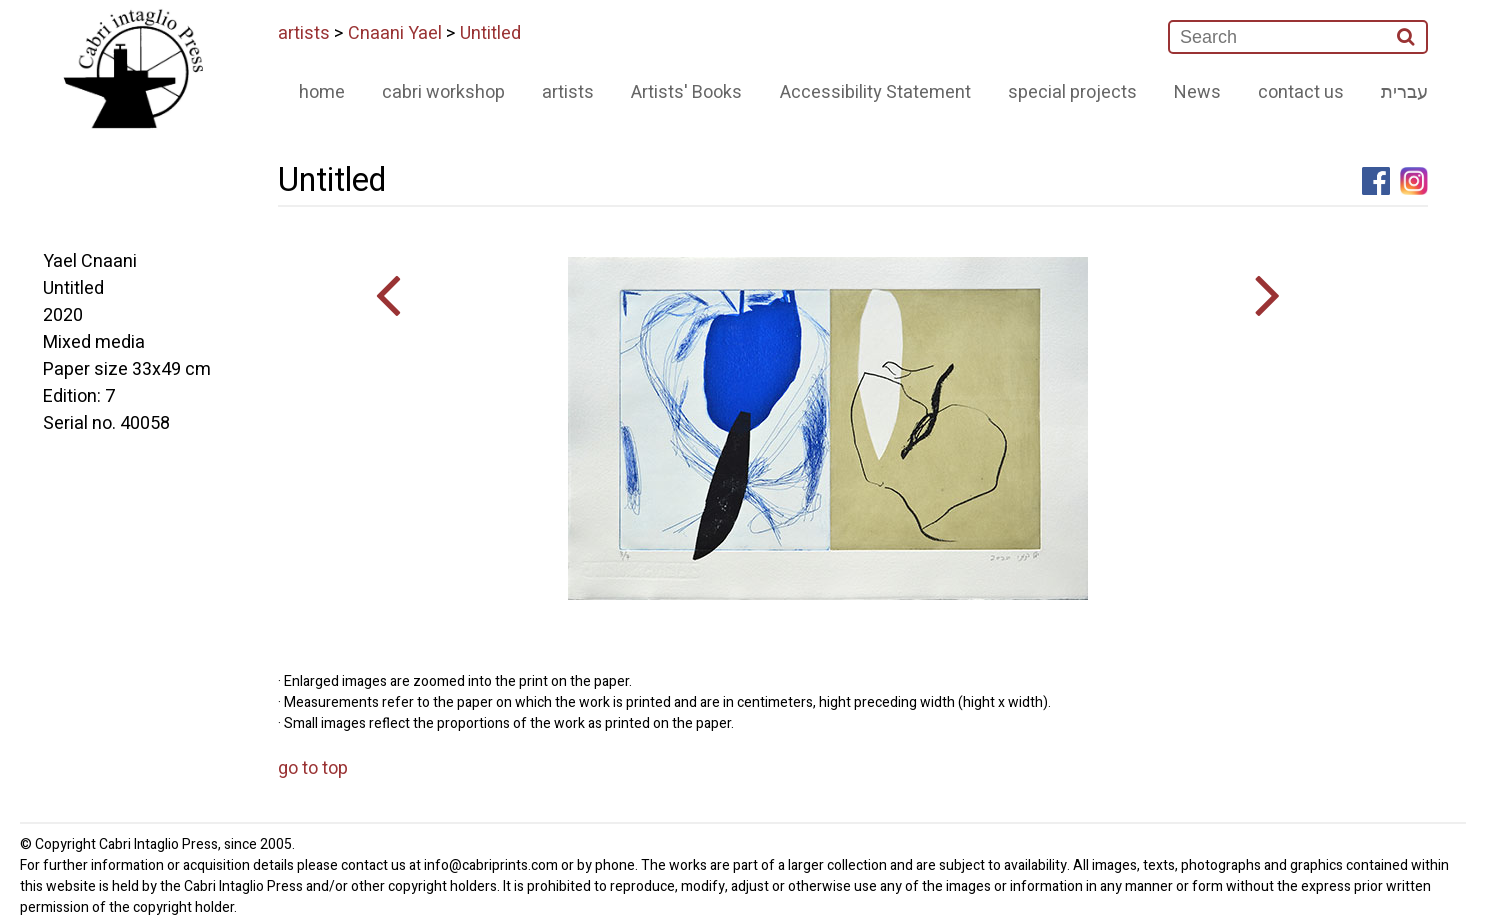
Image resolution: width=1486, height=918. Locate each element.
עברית (1404, 92)
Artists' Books (686, 92)
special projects (1072, 92)
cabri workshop (443, 92)
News (1197, 92)
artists (304, 33)
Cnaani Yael (395, 33)
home (322, 92)
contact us (1301, 92)
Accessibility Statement (875, 92)
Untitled (490, 33)
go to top (313, 768)
